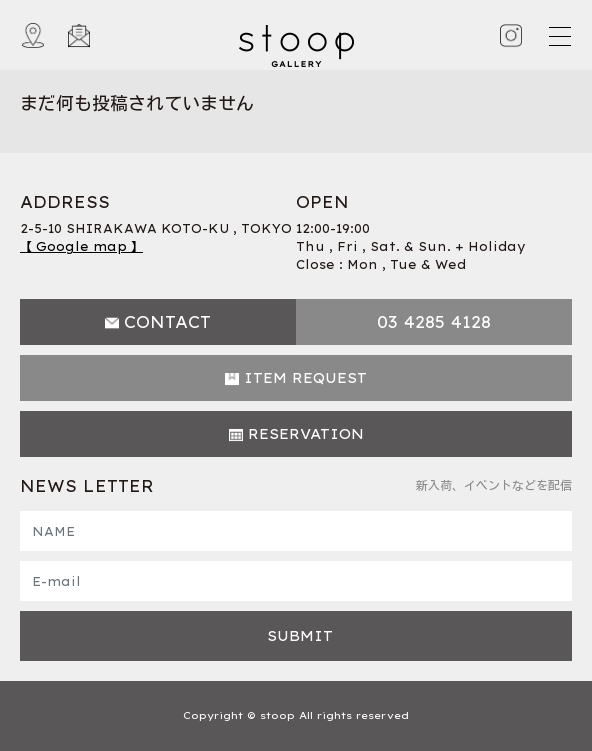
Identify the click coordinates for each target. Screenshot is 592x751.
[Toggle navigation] (559, 36)
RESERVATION (306, 434)
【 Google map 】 (81, 246)
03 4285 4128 (434, 322)
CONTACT (167, 322)
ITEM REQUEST (305, 378)
